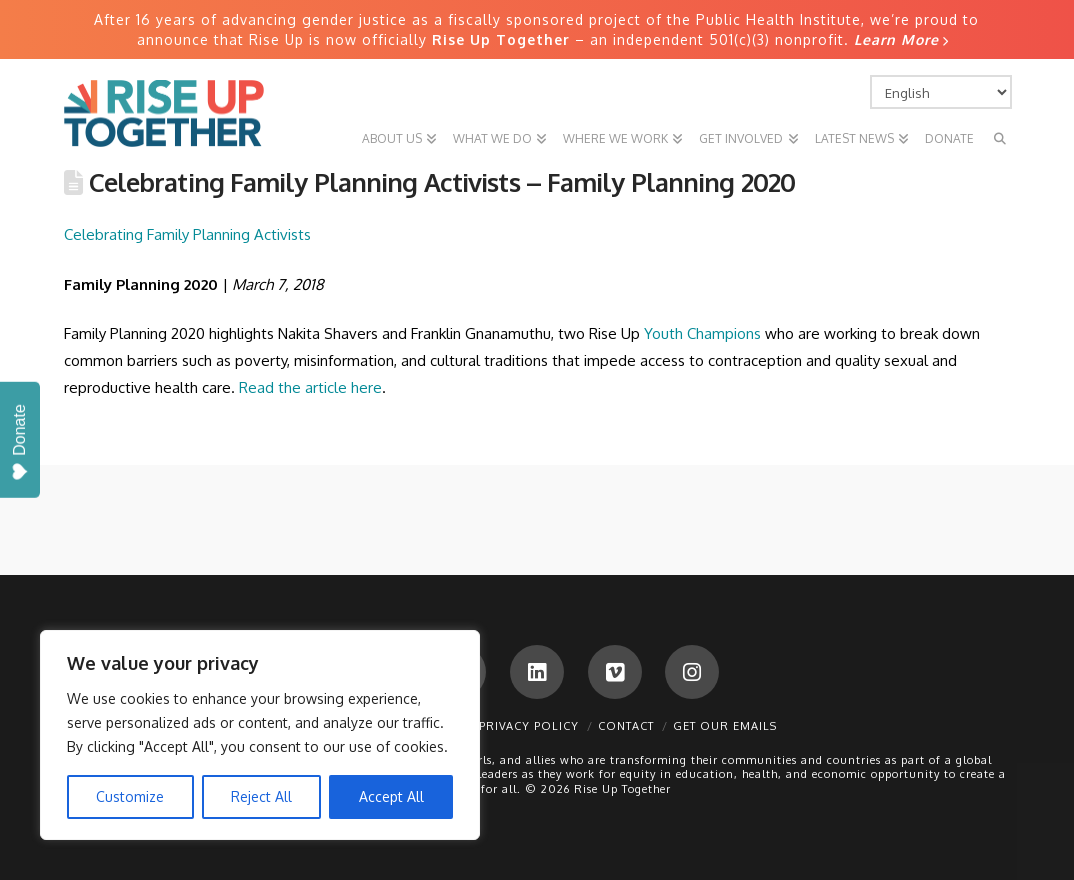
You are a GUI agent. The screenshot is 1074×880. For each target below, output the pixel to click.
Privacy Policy (529, 726)
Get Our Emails (725, 726)
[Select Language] (941, 92)
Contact (626, 726)
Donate (19, 442)
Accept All (391, 796)
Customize (130, 796)
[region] (260, 735)
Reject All (261, 796)
